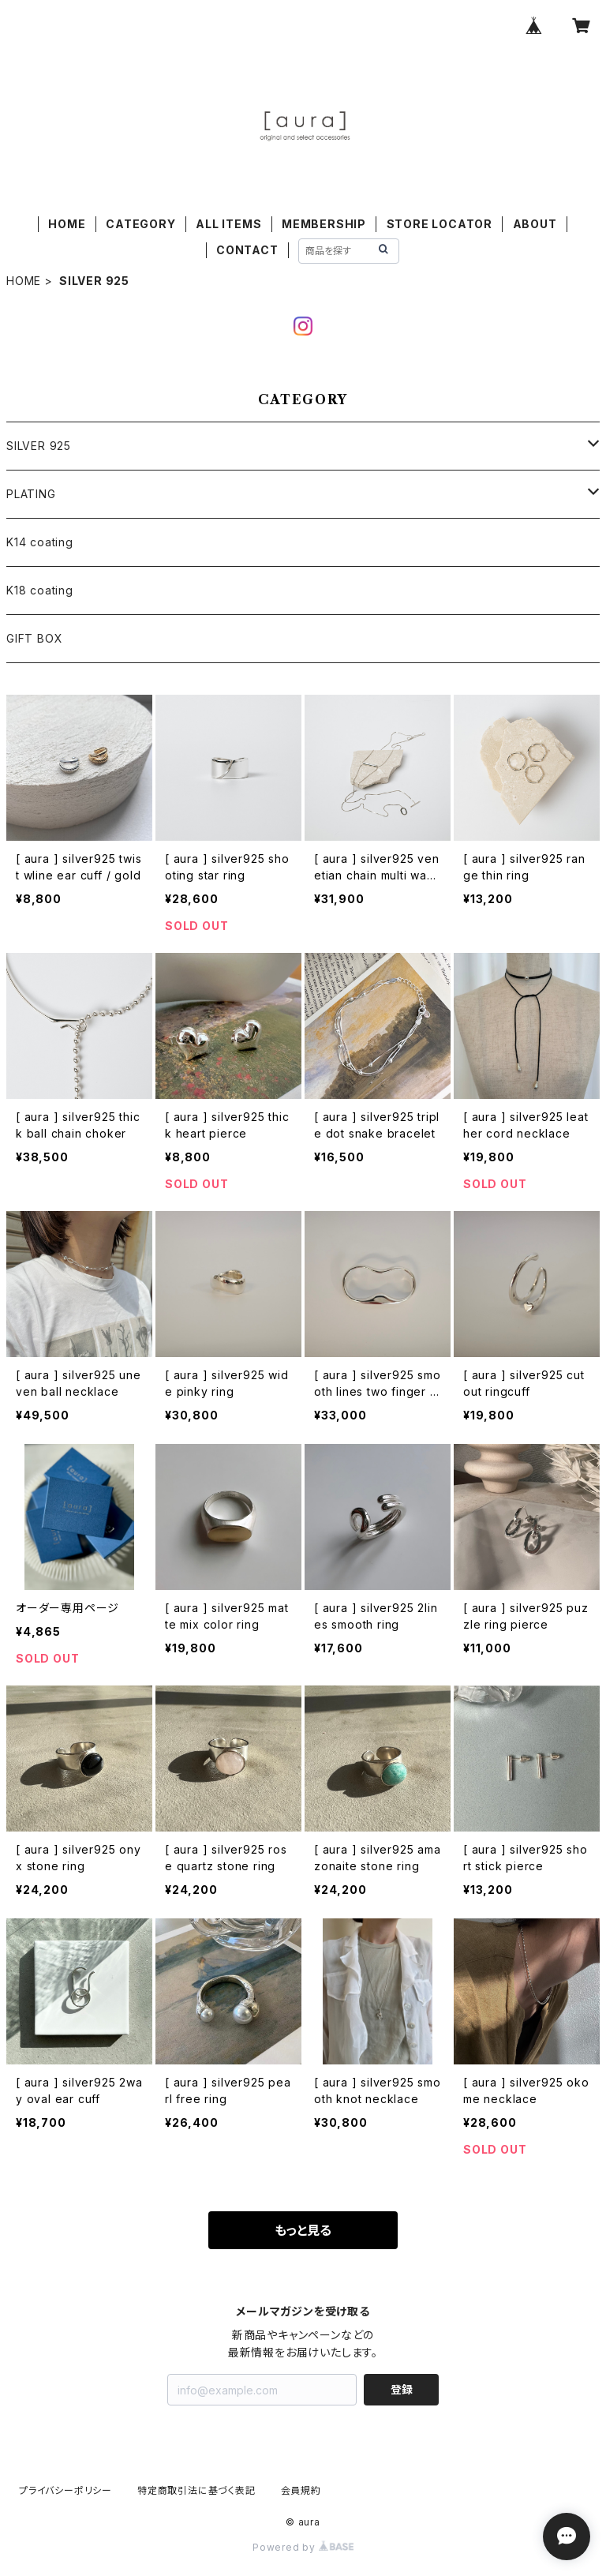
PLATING (31, 494)
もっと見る (303, 2230)
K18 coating (39, 590)
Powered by (303, 2547)
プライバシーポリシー (65, 2490)
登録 (402, 2389)
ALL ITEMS (228, 224)
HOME (66, 224)
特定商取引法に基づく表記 (196, 2490)
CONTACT (247, 250)
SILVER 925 (38, 445)
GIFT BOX (34, 638)
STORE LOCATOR (439, 224)
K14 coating (39, 542)
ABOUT (535, 224)
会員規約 (301, 2490)
